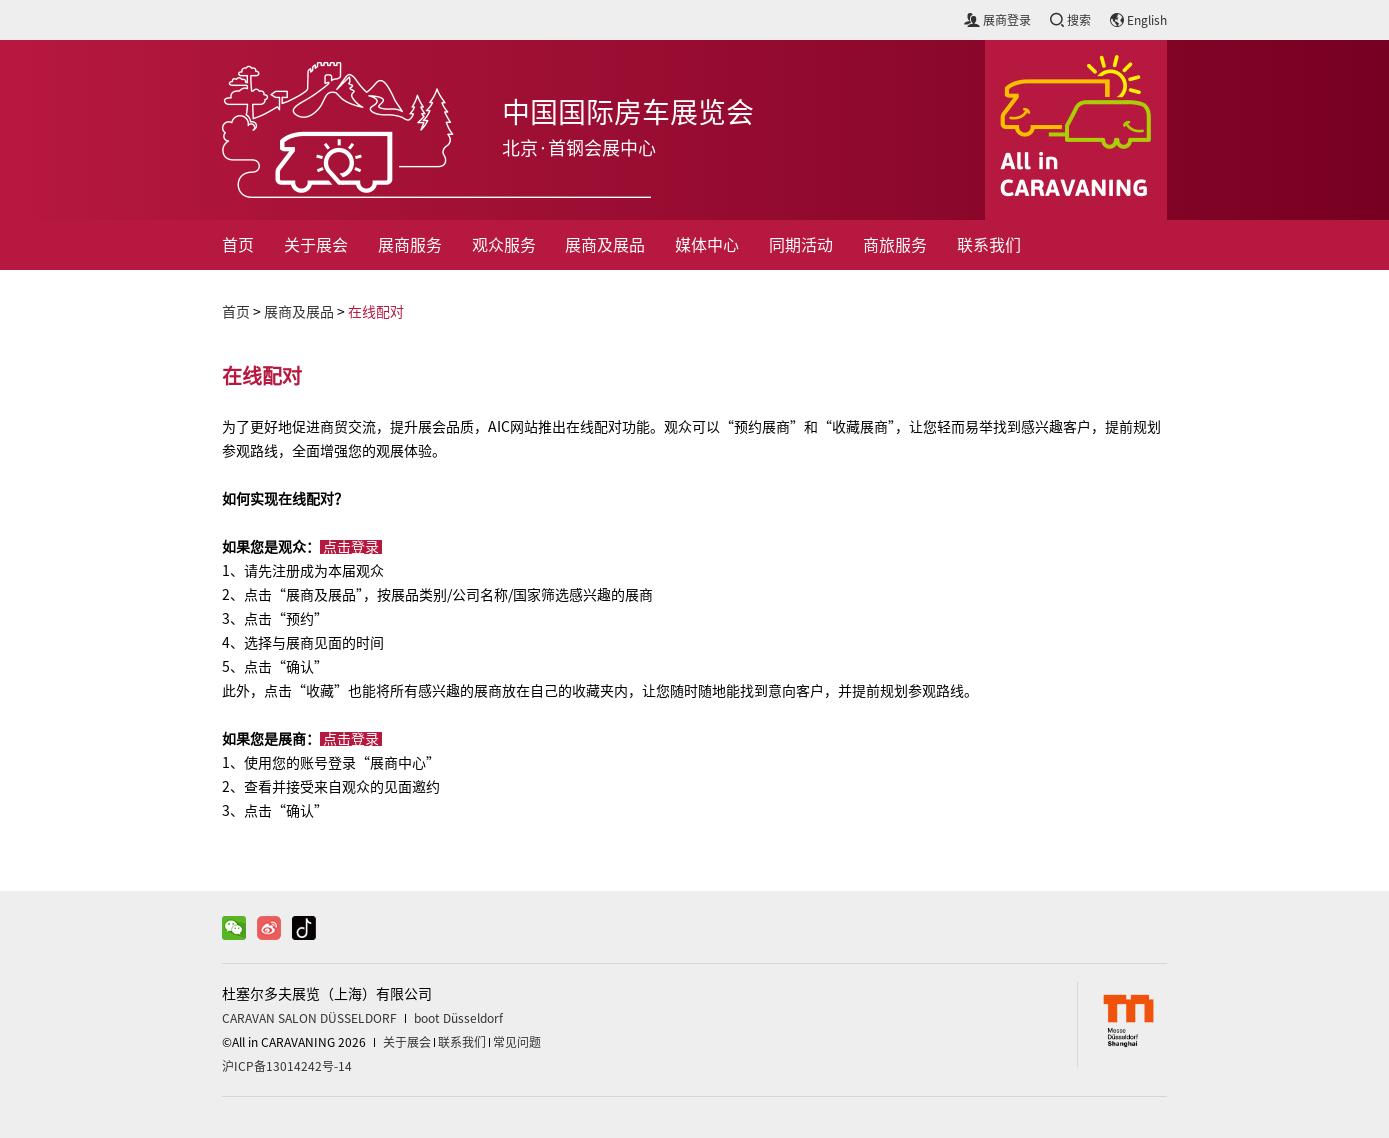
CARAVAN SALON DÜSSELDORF (309, 1018)
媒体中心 (707, 245)
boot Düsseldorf (458, 1018)
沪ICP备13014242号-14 (287, 1066)
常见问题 (517, 1042)
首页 (238, 245)
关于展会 (316, 245)
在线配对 (376, 312)
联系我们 (989, 245)
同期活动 (801, 245)
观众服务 (504, 245)
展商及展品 (605, 245)
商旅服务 (895, 245)
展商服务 (410, 245)
